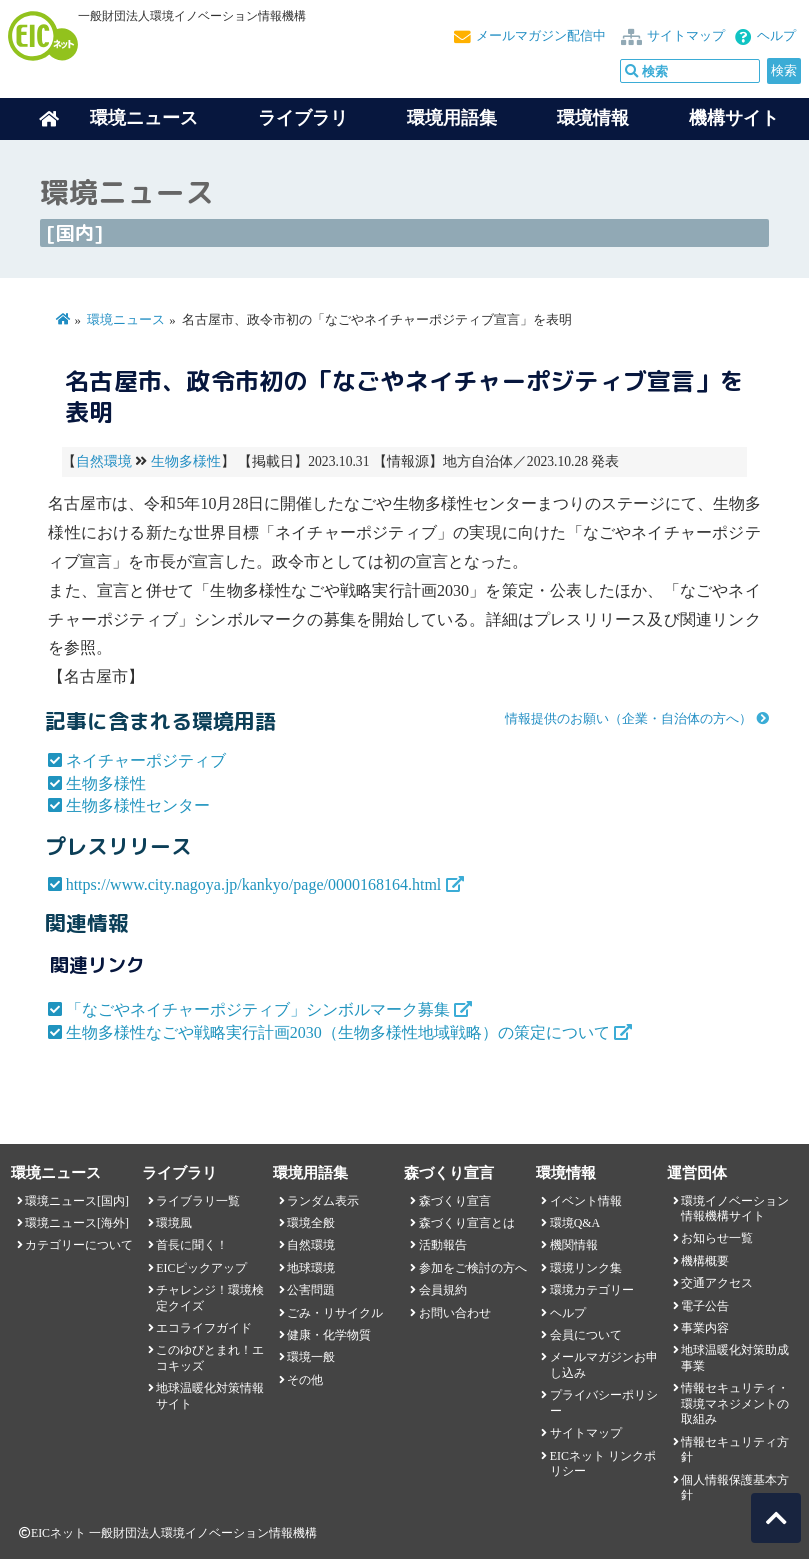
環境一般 (311, 1357)
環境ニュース (126, 320)
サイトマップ (686, 36)
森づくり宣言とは (467, 1223)
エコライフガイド (204, 1328)
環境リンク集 (586, 1268)
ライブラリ (303, 118)
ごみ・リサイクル (335, 1313)
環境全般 (311, 1223)
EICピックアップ (201, 1268)
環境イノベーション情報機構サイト (735, 1208)
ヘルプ (776, 36)
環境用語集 (452, 118)
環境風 (174, 1223)
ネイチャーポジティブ (146, 760)
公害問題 (311, 1290)
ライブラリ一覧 (198, 1201)
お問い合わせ (455, 1313)
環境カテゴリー (592, 1290)
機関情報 (574, 1245)
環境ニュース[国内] (77, 1201)
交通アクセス (717, 1283)
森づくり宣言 (455, 1201)
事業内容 (705, 1328)
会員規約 (443, 1290)
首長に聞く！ (192, 1245)
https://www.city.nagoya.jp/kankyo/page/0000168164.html (254, 884)
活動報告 (443, 1245)
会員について (586, 1335)
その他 (305, 1380)
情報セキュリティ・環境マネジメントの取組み (735, 1403)
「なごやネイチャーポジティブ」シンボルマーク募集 (258, 1009)
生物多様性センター (138, 805)
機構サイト (734, 118)
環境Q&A (575, 1223)
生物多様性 (186, 461)
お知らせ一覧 (717, 1238)
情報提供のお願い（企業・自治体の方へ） (628, 719)
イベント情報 (586, 1201)
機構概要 (705, 1261)
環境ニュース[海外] (77, 1223)
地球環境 (311, 1268)
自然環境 (104, 461)
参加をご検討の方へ (473, 1268)
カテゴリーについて (79, 1245)
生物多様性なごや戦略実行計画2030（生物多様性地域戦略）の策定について (338, 1032)
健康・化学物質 (329, 1335)
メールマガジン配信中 (541, 36)
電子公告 (705, 1306)
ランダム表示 (323, 1201)
